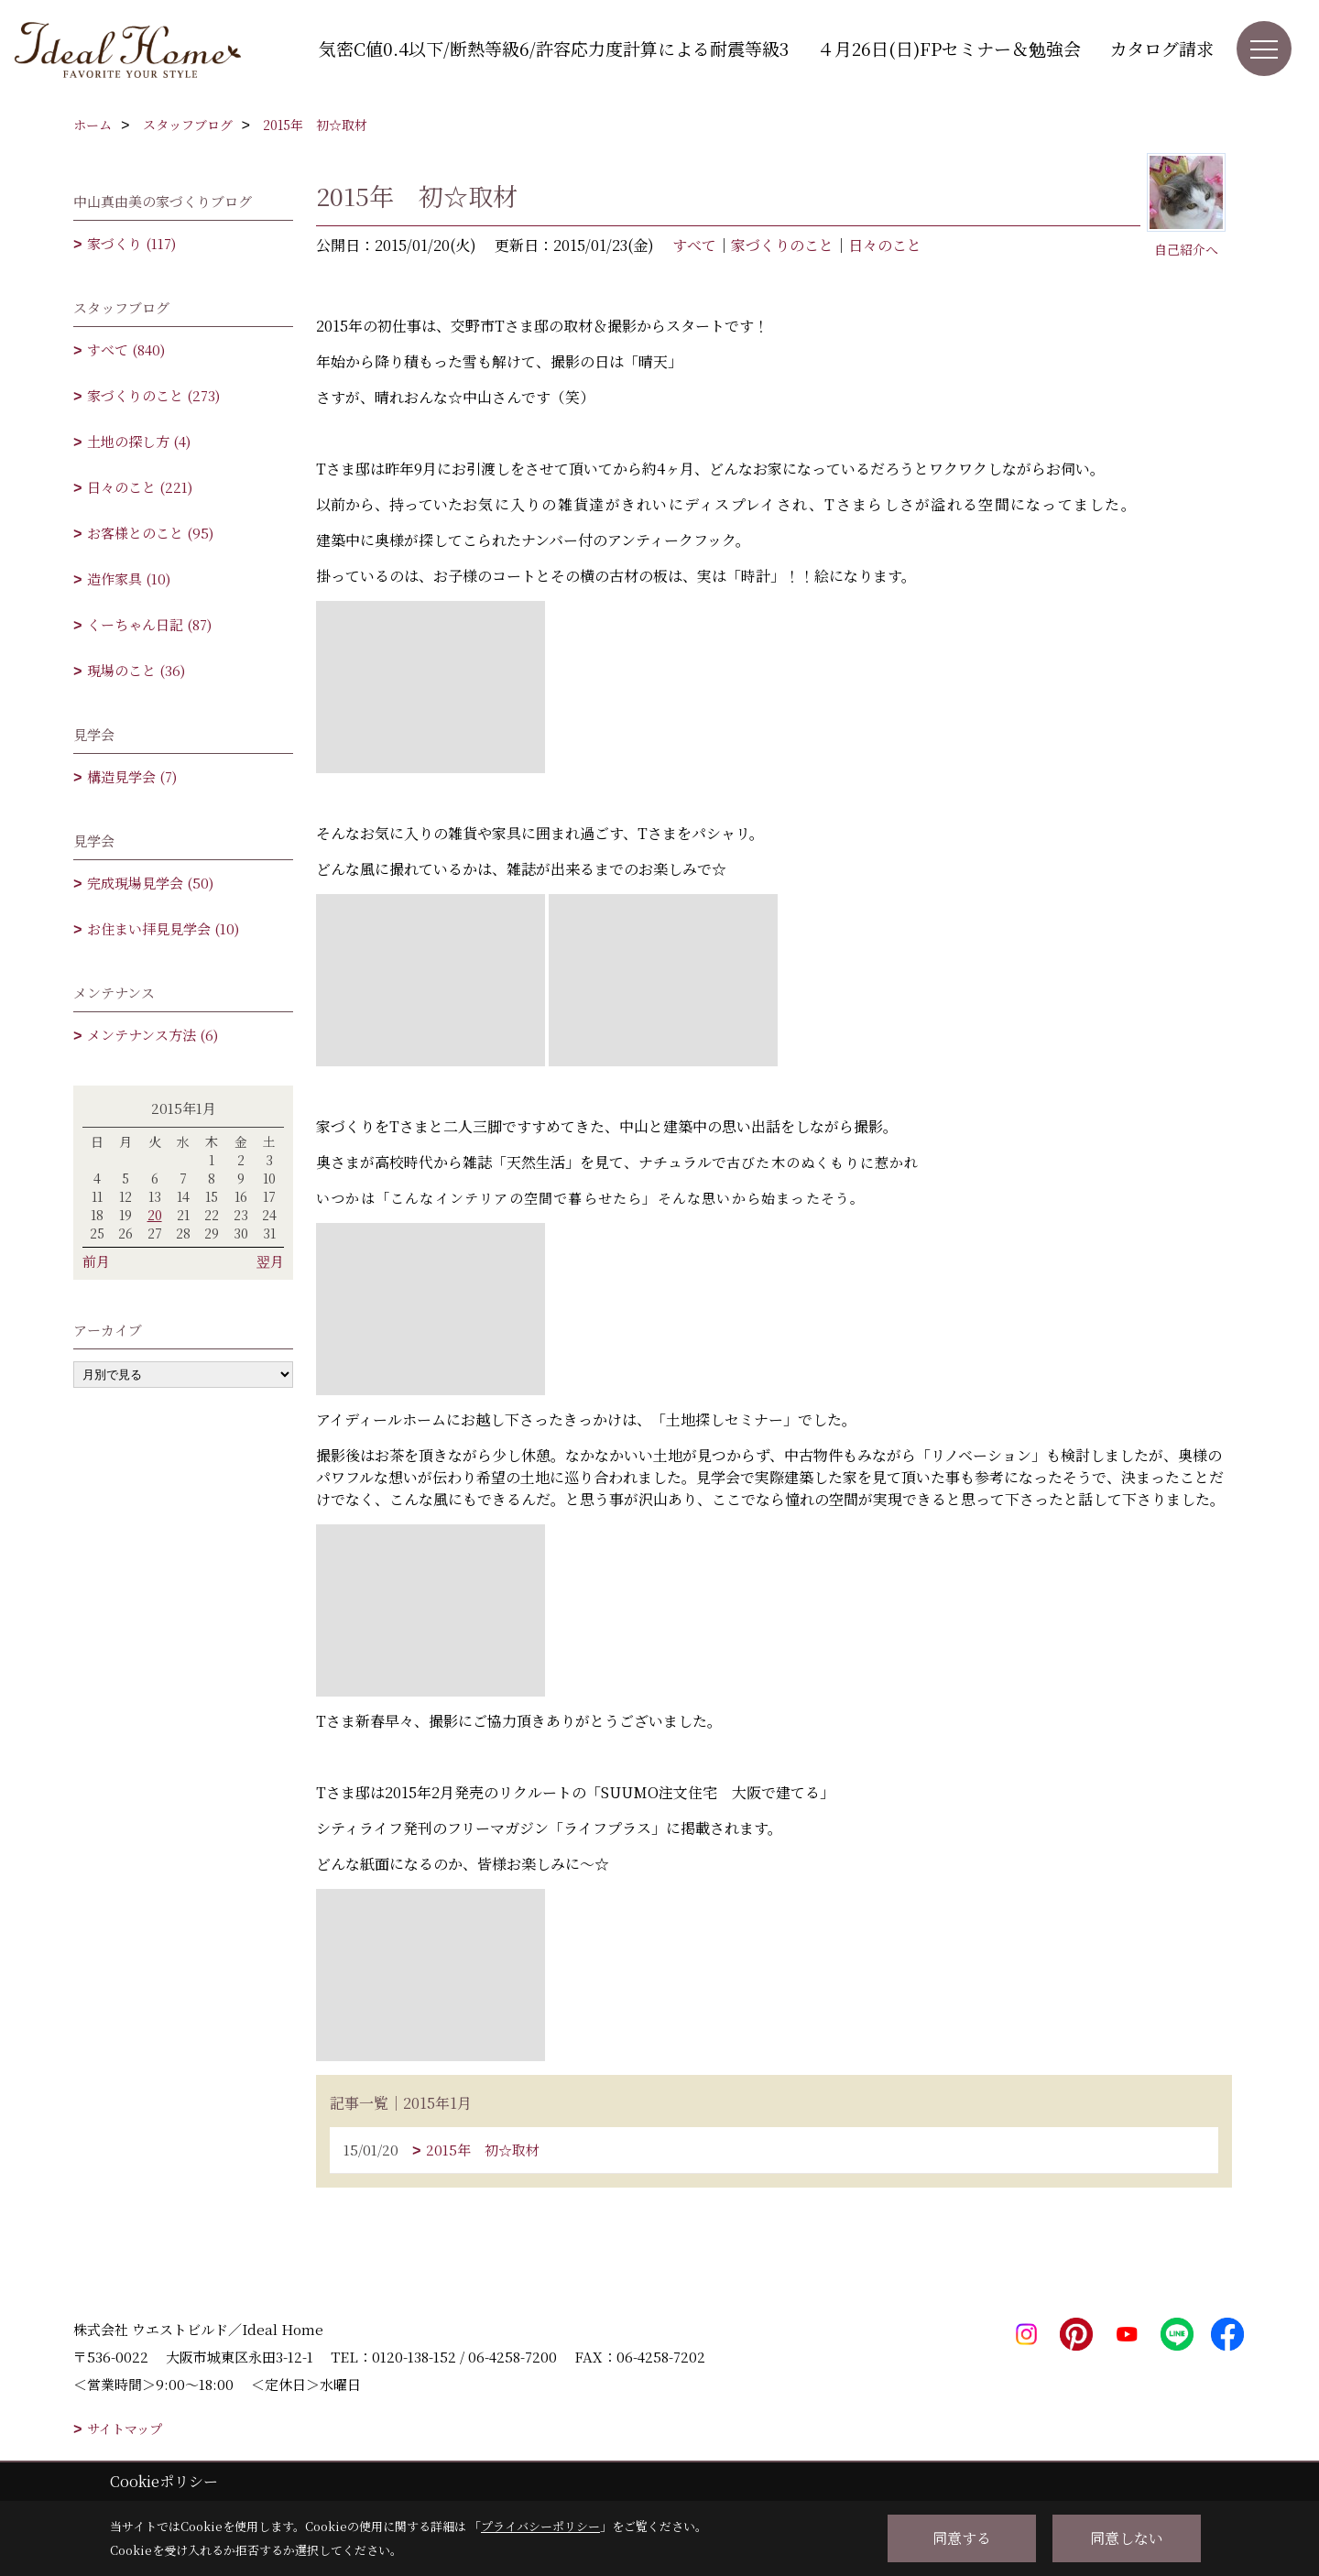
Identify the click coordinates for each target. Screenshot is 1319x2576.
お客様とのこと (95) (150, 532)
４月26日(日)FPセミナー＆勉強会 (949, 48)
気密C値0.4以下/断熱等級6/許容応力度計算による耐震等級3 (554, 48)
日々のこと (884, 245)
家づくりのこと (782, 245)
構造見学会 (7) (132, 776)
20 (154, 1214)
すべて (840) (126, 349)
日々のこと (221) (139, 487)
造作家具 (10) (128, 578)
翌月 (270, 1261)
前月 (96, 1261)
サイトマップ (124, 2428)
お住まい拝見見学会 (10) (163, 928)
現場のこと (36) (136, 670)
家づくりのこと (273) (153, 395)
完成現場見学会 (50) (150, 882)
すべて (694, 245)
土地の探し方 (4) (139, 441)
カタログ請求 (1161, 48)
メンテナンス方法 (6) (152, 1034)
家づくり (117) (131, 243)
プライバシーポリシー (540, 2526)
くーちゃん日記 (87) (149, 624)
